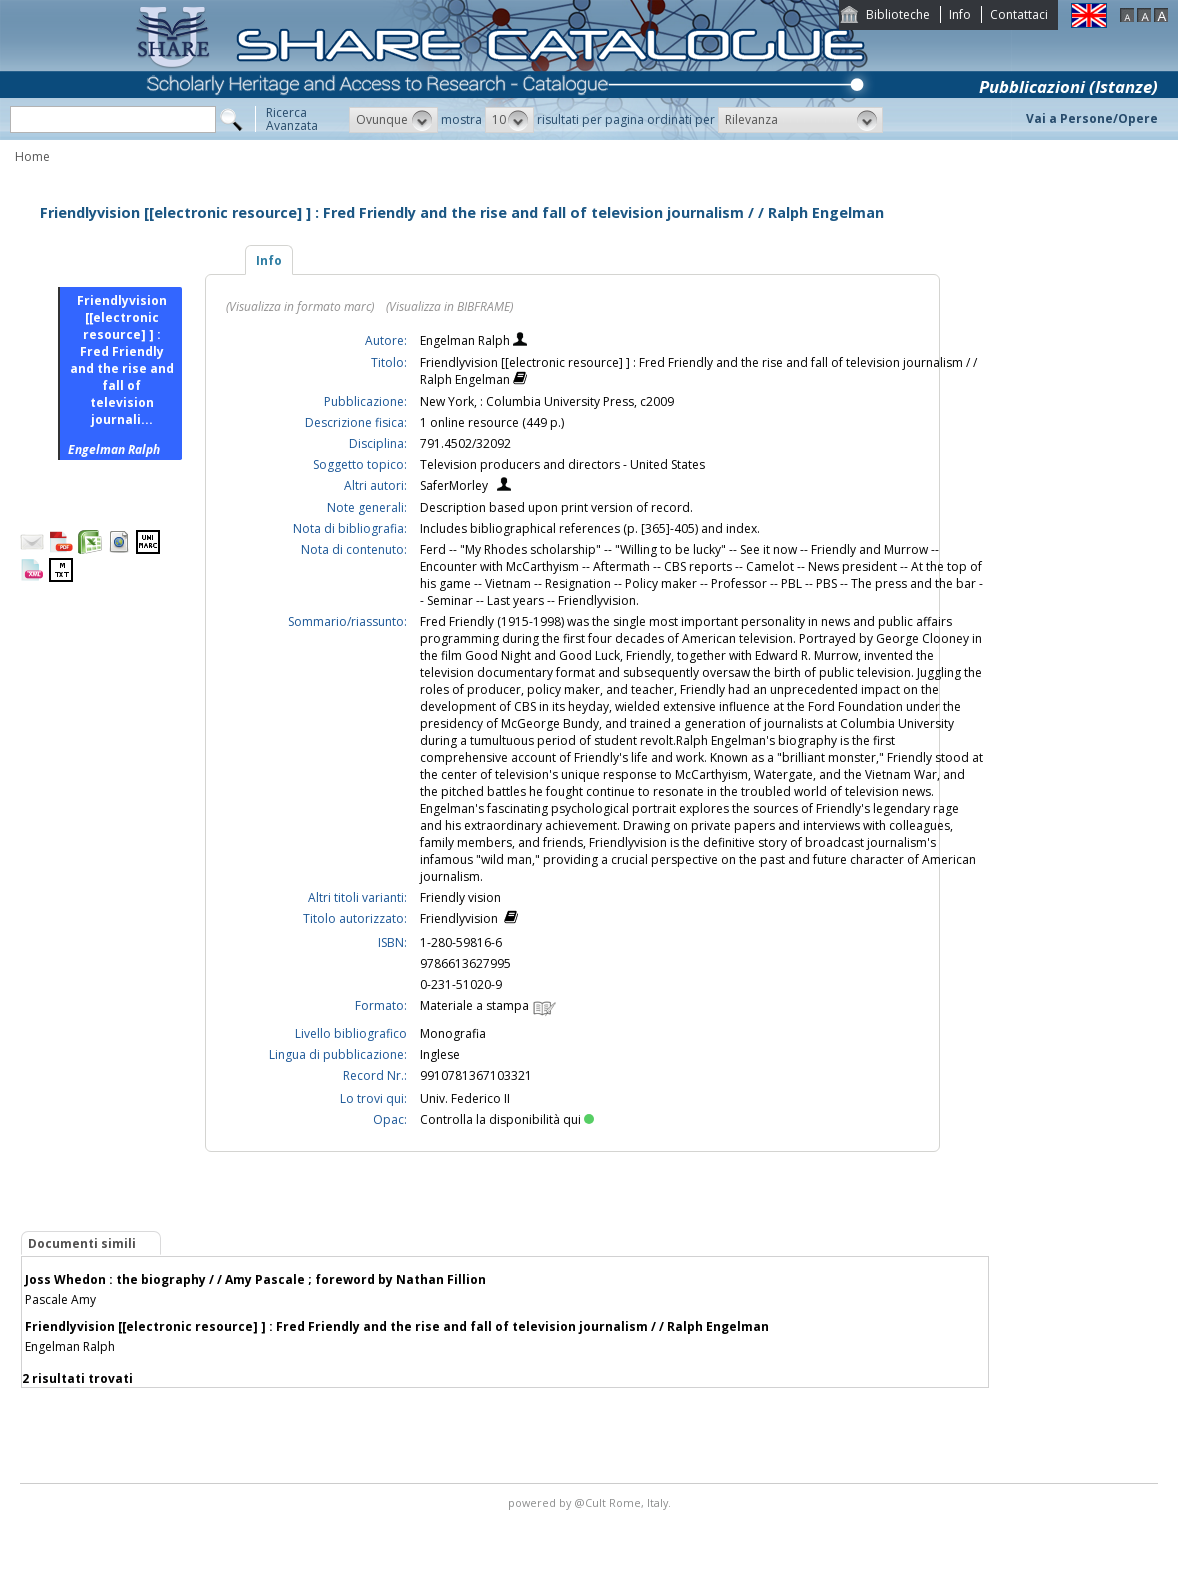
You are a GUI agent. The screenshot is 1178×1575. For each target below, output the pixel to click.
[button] (393, 120)
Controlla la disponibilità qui (507, 1119)
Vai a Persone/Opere (1092, 118)
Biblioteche (898, 14)
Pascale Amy (60, 1299)
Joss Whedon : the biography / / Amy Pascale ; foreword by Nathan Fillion (255, 1279)
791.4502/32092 (465, 443)
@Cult (591, 1502)
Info (960, 14)
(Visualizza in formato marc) (300, 306)
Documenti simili (82, 1243)
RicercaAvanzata (292, 119)
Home (32, 156)
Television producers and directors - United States (562, 464)
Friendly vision (460, 897)
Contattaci (1019, 14)
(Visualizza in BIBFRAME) (449, 306)
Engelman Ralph (466, 340)
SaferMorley (454, 485)
